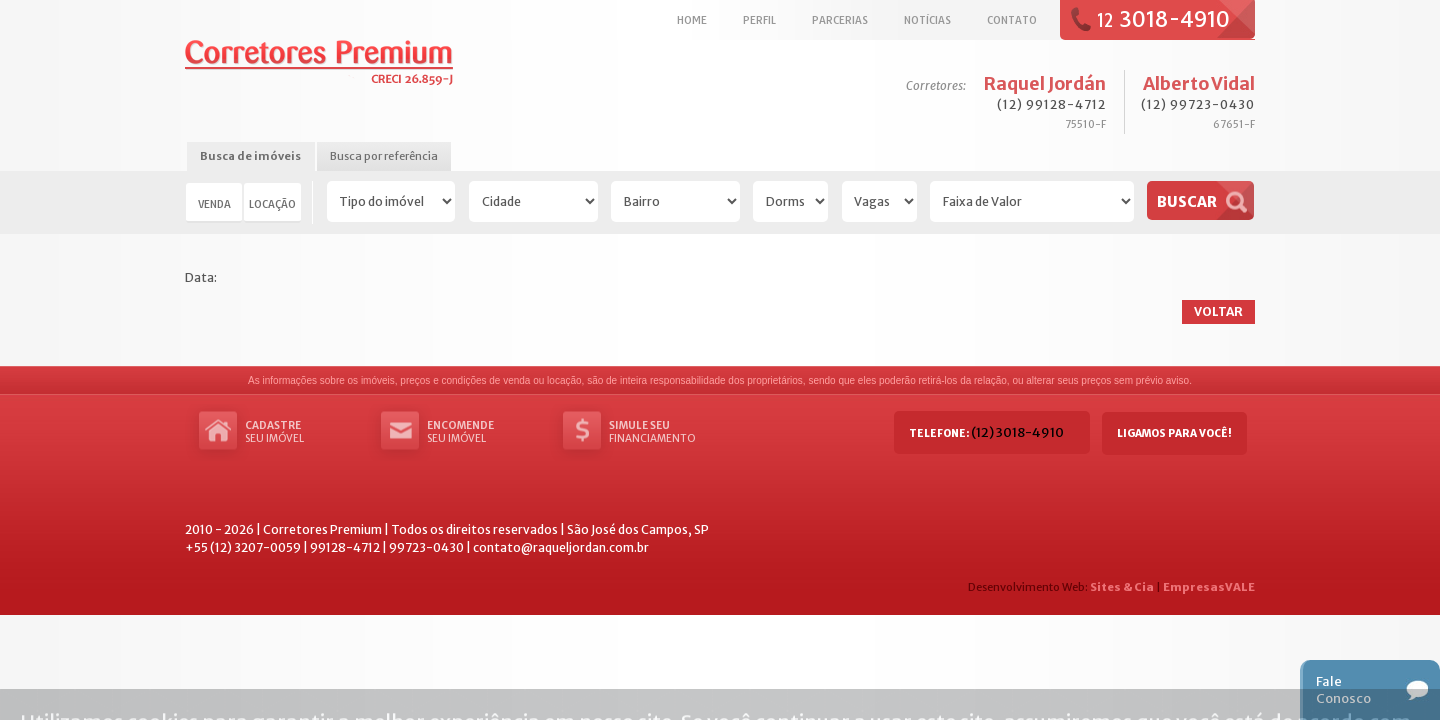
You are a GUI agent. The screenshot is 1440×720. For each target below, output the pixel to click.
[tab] (250, 157)
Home (692, 20)
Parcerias (840, 20)
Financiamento (669, 432)
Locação (272, 204)
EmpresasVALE (1209, 587)
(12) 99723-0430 (1198, 104)
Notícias (927, 20)
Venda (214, 204)
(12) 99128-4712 (1051, 104)
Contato (1012, 20)
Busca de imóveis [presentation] (250, 156)
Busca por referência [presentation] (384, 156)
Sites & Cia (1122, 587)
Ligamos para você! (1174, 433)
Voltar (1218, 311)
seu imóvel (305, 432)
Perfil (759, 20)
